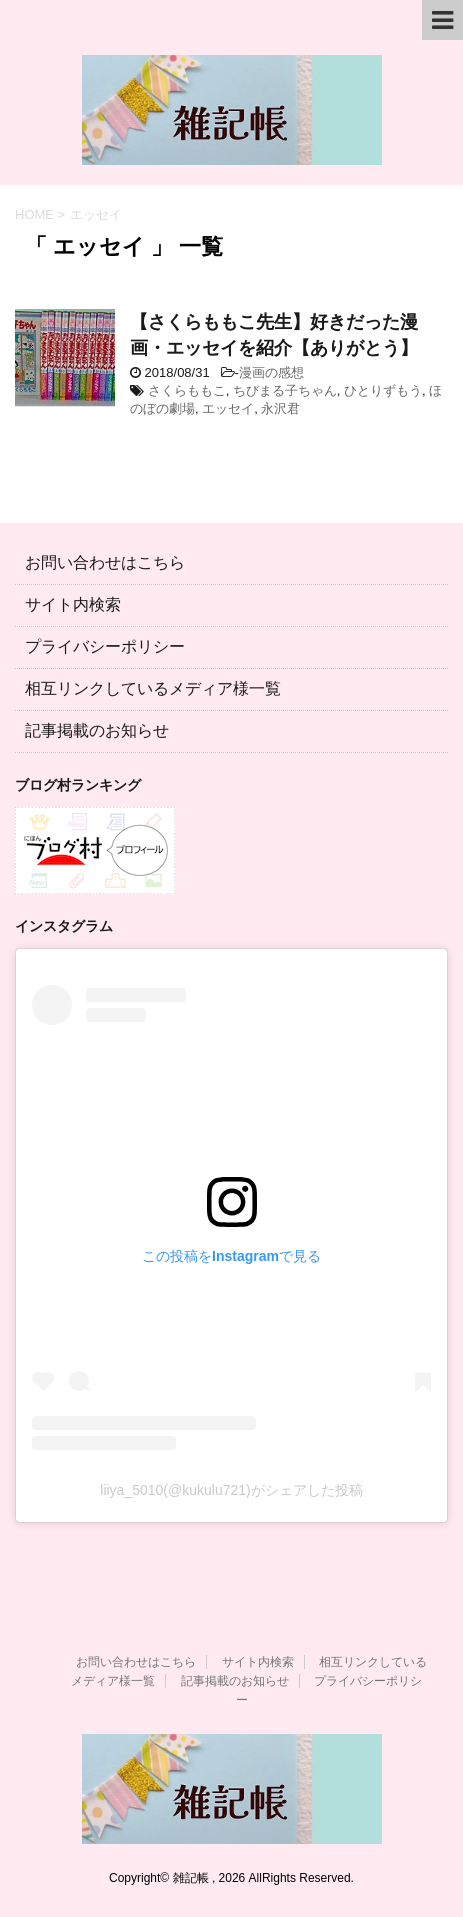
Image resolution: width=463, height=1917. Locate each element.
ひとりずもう (383, 390)
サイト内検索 (73, 604)
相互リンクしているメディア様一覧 (153, 688)
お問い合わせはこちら (105, 562)
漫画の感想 (271, 372)
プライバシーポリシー (105, 646)
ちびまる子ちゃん (285, 390)
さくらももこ (187, 390)
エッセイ (228, 408)
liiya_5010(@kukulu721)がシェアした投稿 (231, 1490)
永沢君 (280, 408)
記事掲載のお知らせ (97, 730)
